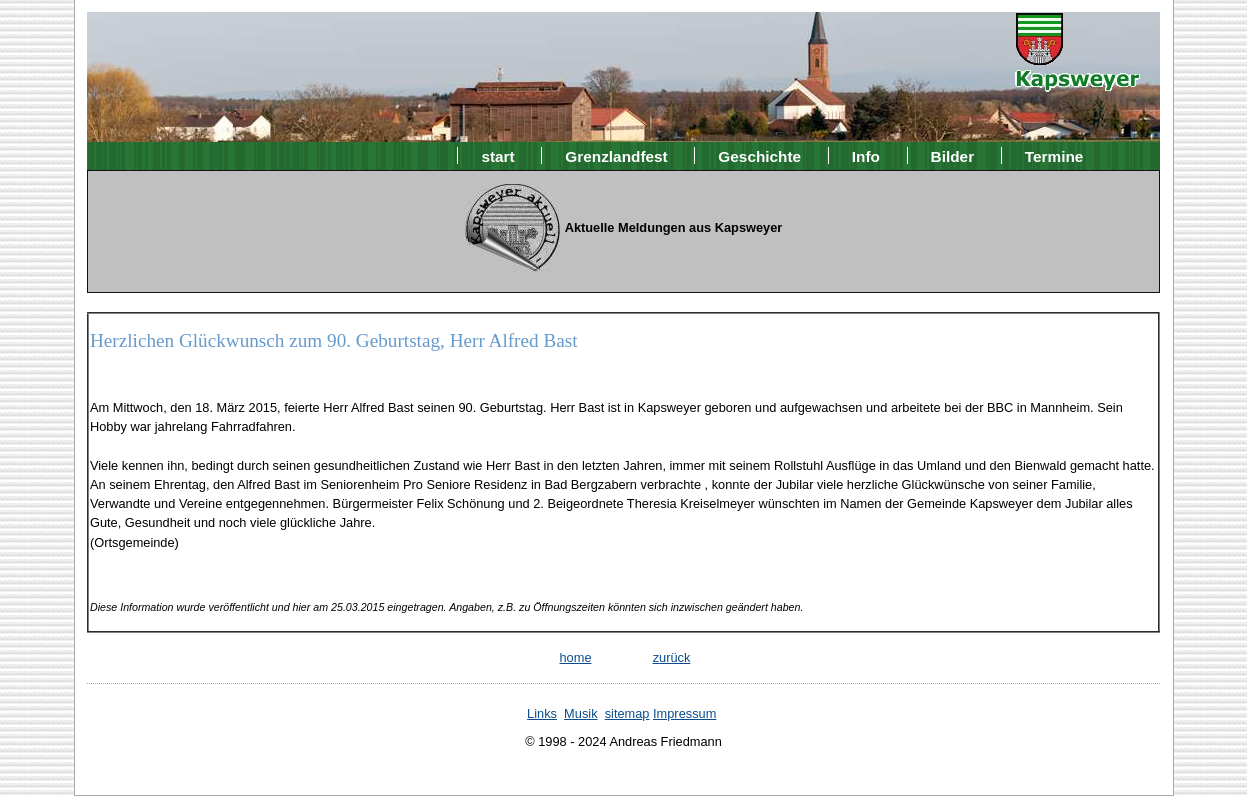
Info (866, 155)
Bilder (953, 155)
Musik (580, 713)
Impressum (684, 713)
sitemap (627, 713)
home (575, 657)
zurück (672, 657)
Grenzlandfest (616, 155)
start (497, 155)
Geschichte (759, 155)
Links (542, 713)
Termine (1054, 155)
